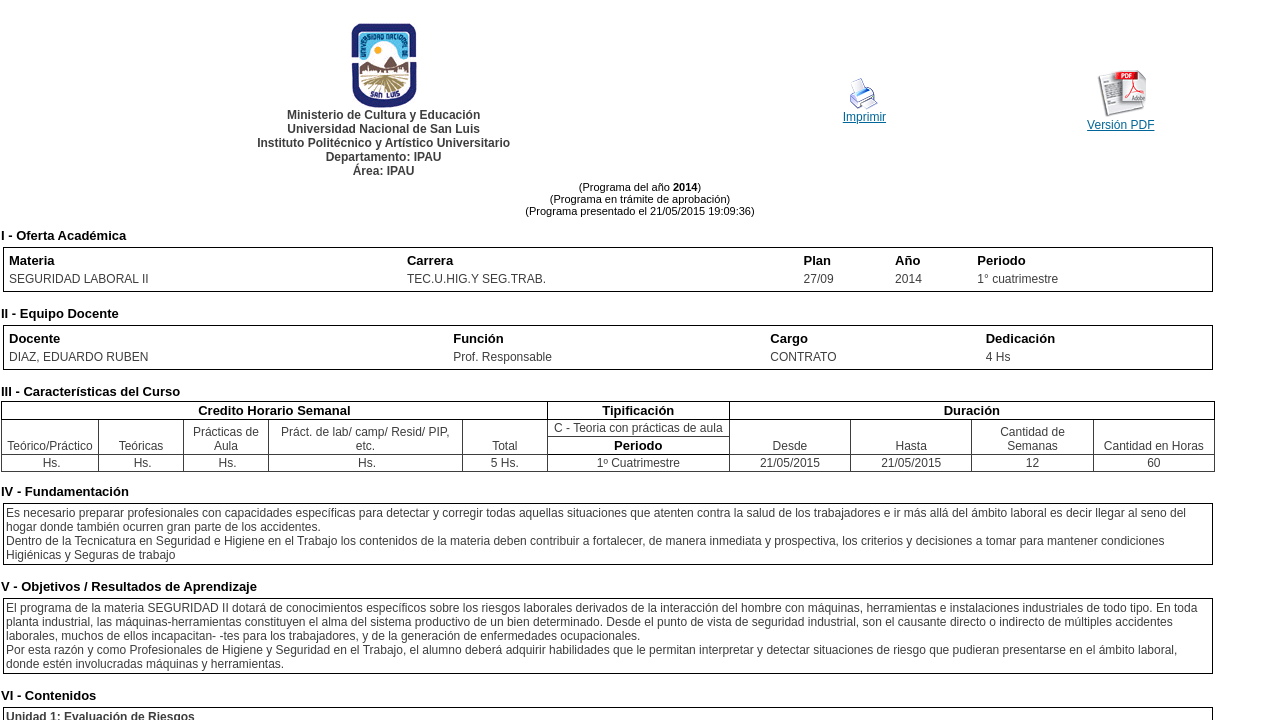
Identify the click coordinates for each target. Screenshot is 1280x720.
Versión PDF (1120, 125)
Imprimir (864, 117)
